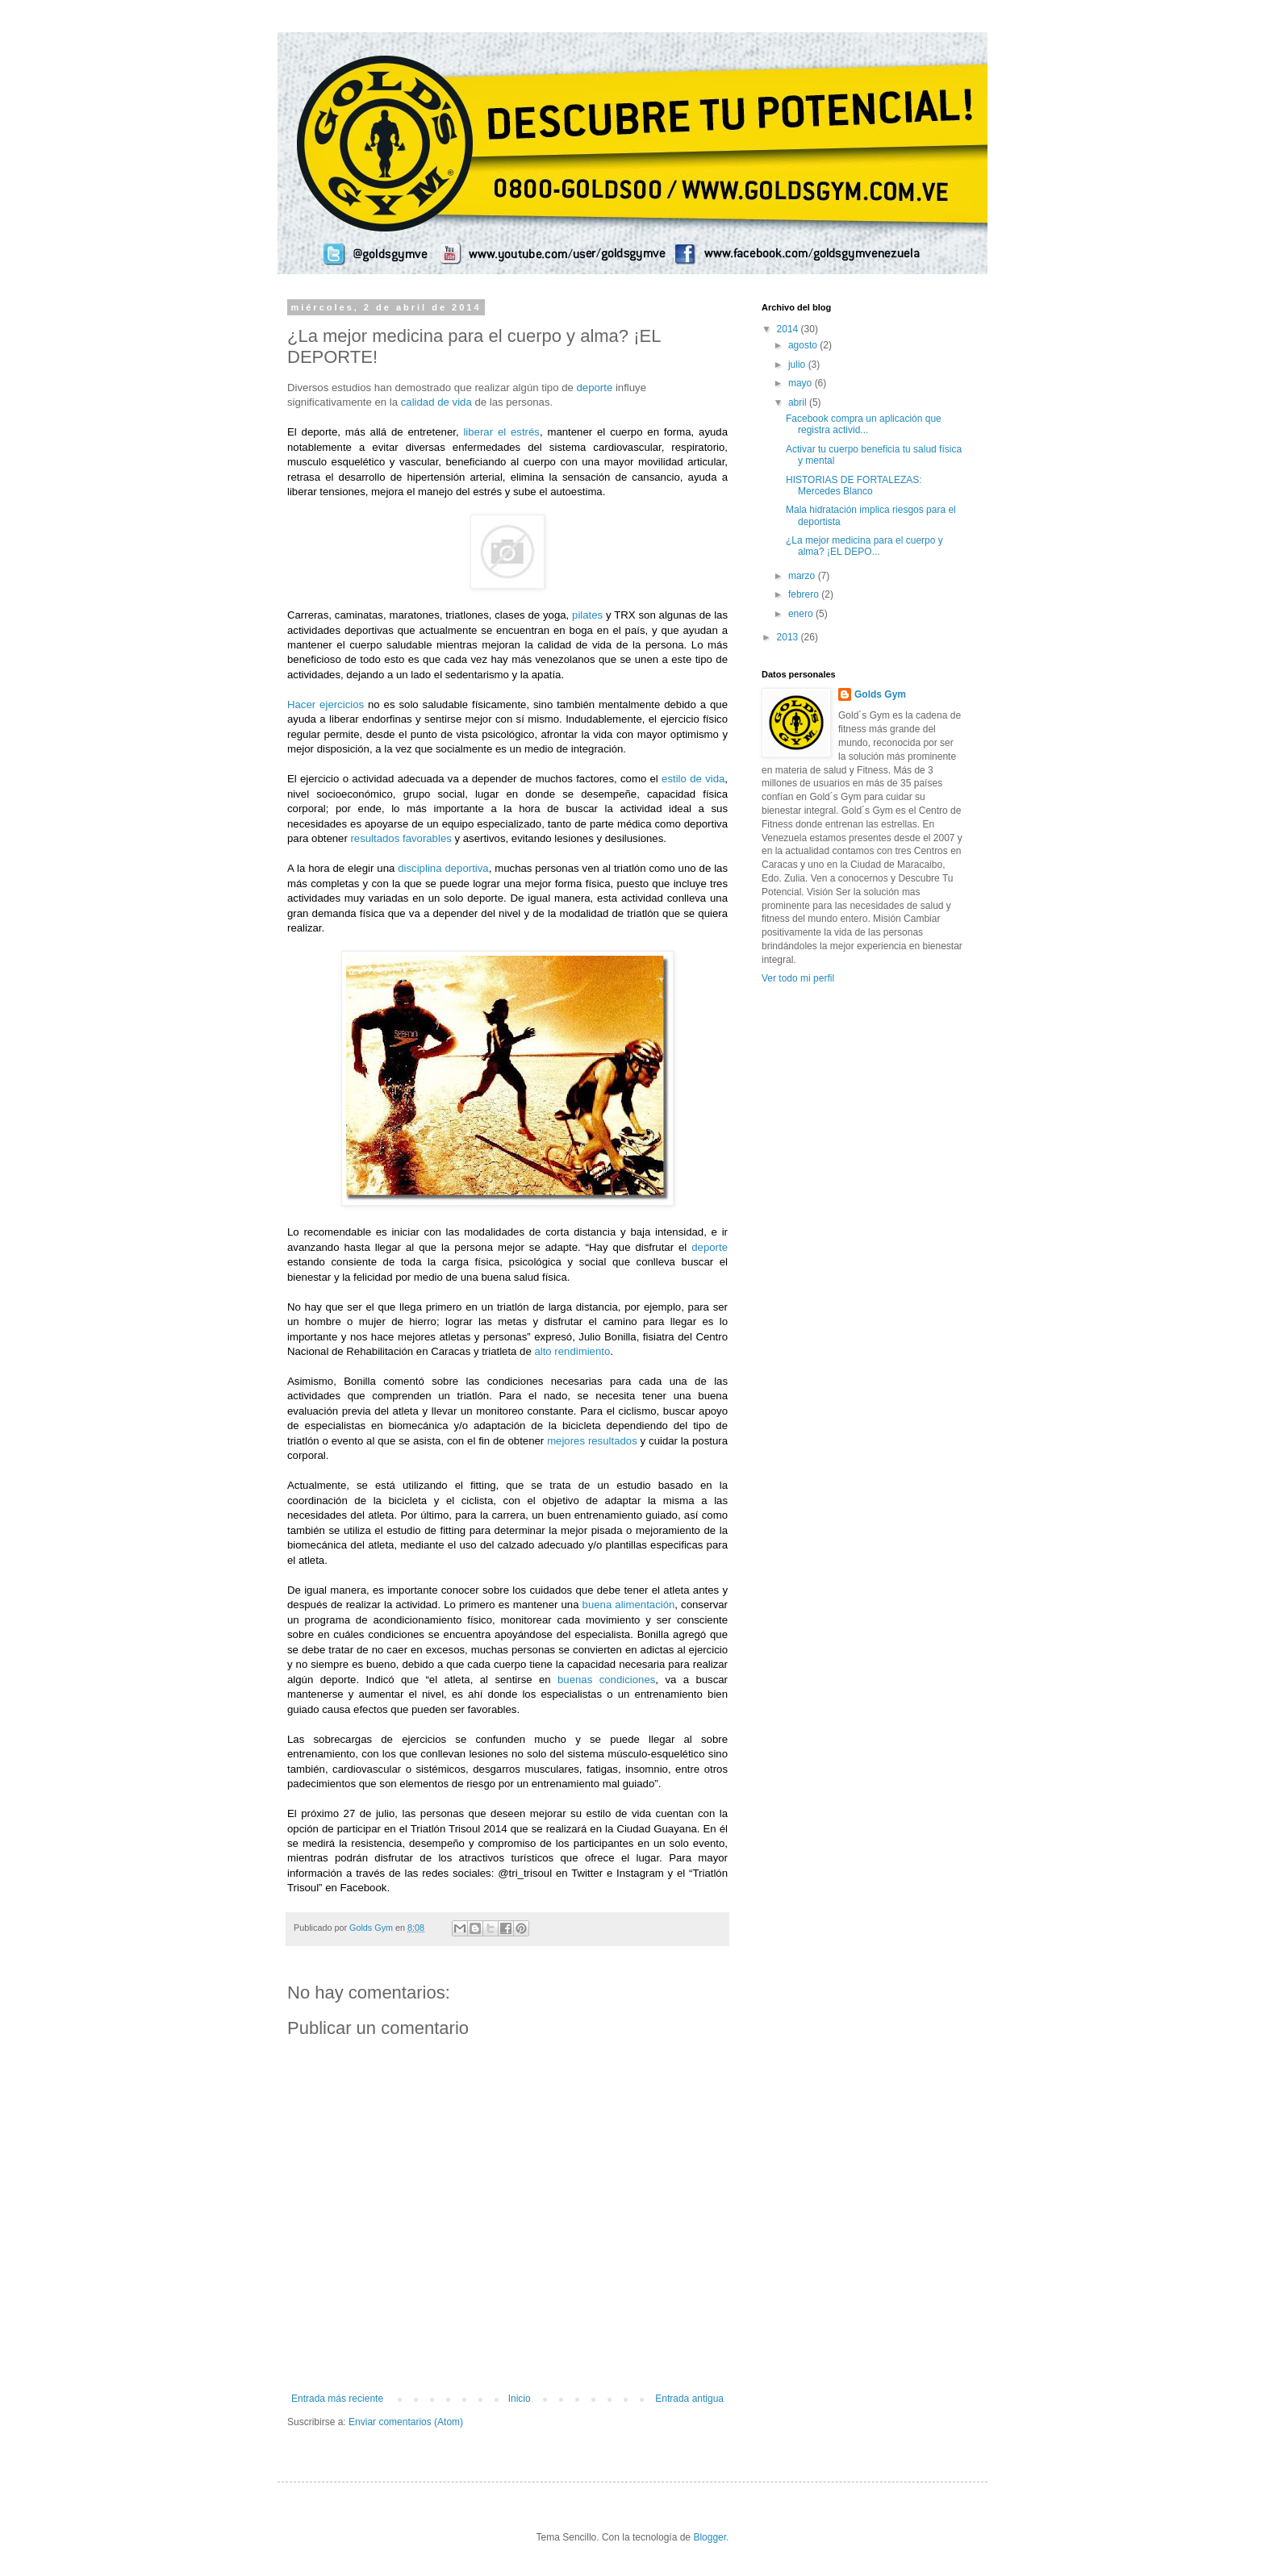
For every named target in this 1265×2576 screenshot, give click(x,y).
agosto (804, 345)
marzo (803, 575)
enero (802, 613)
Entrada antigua (689, 2398)
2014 (789, 329)
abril (798, 402)
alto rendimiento (572, 1351)
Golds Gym (880, 694)
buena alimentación (628, 1605)
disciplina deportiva (443, 868)
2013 (789, 637)
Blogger (709, 2537)
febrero (804, 594)
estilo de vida (693, 779)
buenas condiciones (606, 1680)
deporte (594, 387)
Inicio (519, 2398)
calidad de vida (436, 402)
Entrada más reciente (337, 2398)
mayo (801, 383)
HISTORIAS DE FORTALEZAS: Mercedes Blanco (854, 485)
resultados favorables (400, 838)
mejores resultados (592, 1441)
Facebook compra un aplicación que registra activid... (863, 424)
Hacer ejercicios (325, 704)
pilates (587, 615)
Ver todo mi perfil (798, 978)
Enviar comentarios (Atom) (406, 2422)
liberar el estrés (501, 432)
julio (798, 364)
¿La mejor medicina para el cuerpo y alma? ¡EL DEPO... (864, 546)
